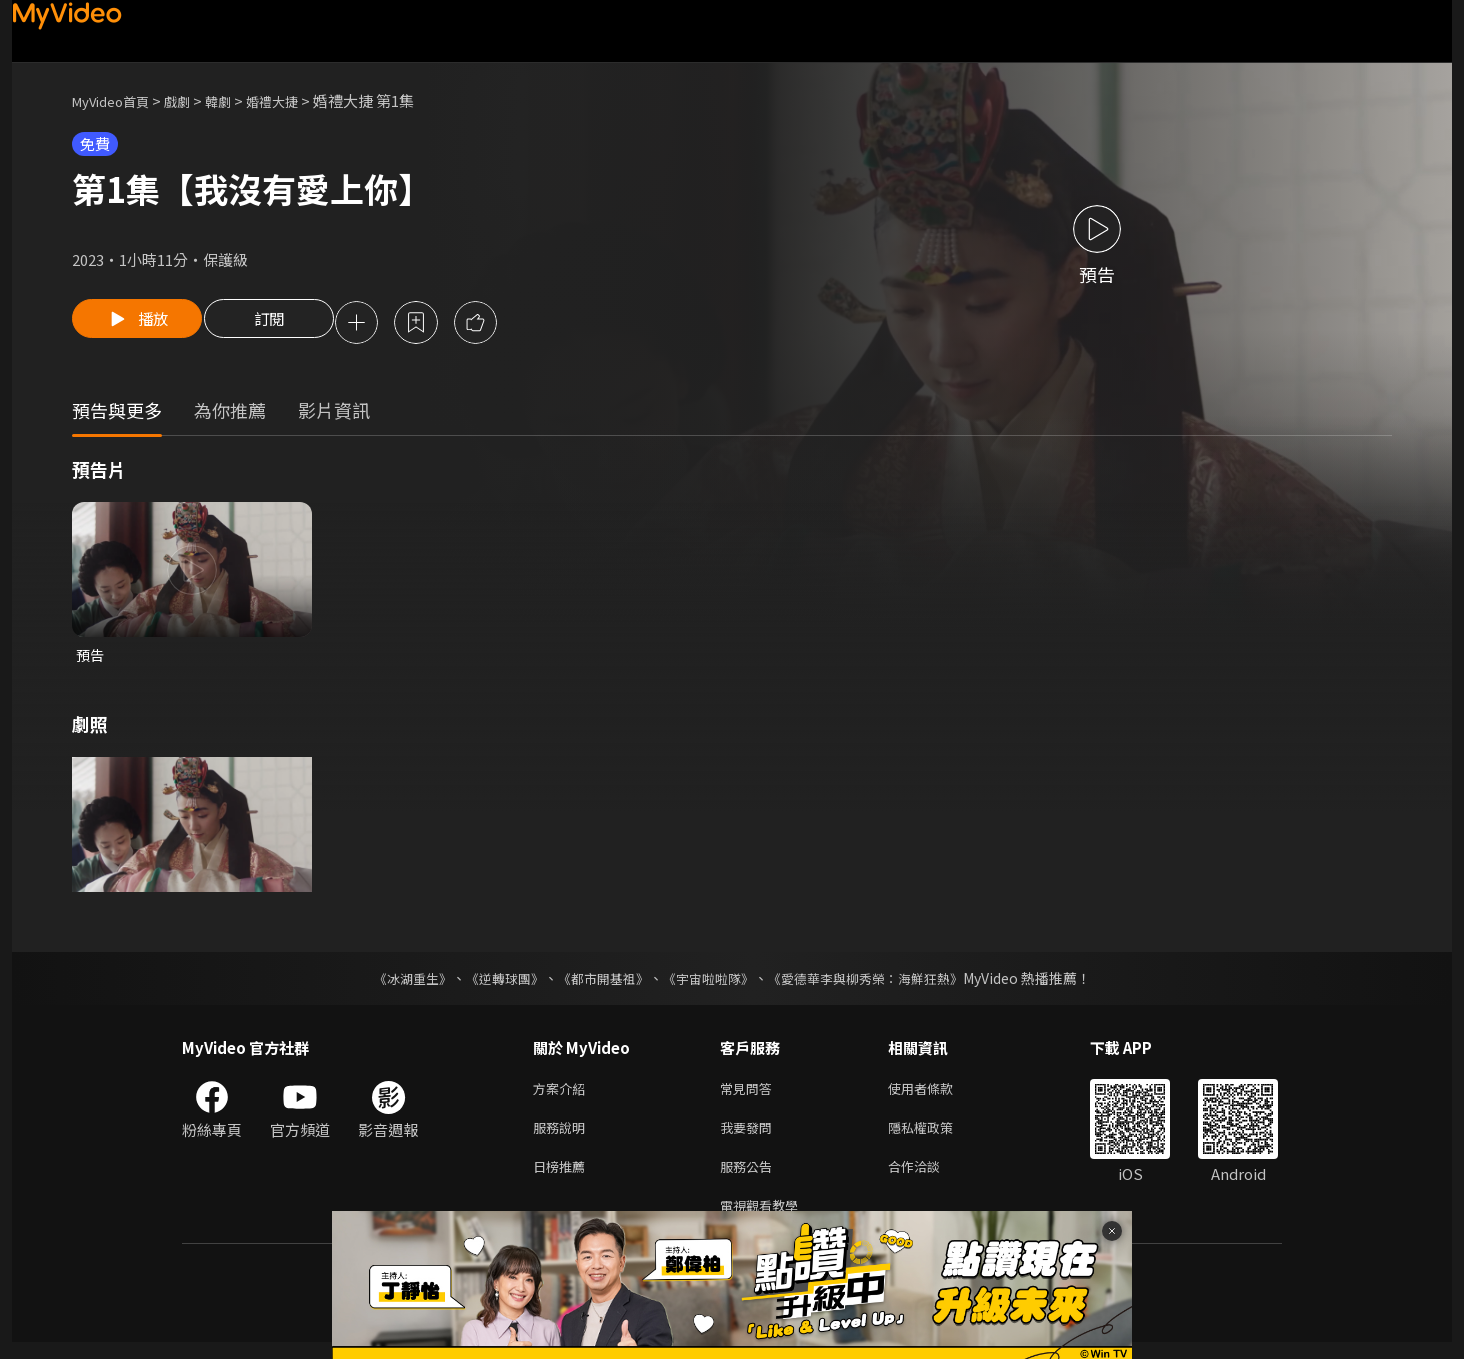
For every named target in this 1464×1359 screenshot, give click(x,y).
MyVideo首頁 (117, 100)
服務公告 (750, 1178)
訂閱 (283, 324)
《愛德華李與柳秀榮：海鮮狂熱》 (878, 983)
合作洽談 (930, 1178)
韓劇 (238, 100)
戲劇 (193, 100)
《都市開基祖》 (598, 983)
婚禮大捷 (298, 100)
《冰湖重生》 (395, 983)
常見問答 (750, 1094)
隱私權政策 (937, 1136)
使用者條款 (937, 1094)
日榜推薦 (563, 1178)
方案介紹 (563, 1094)
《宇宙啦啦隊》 (710, 983)
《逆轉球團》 (493, 983)
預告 (91, 658)
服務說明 (563, 1136)
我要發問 (750, 1136)
